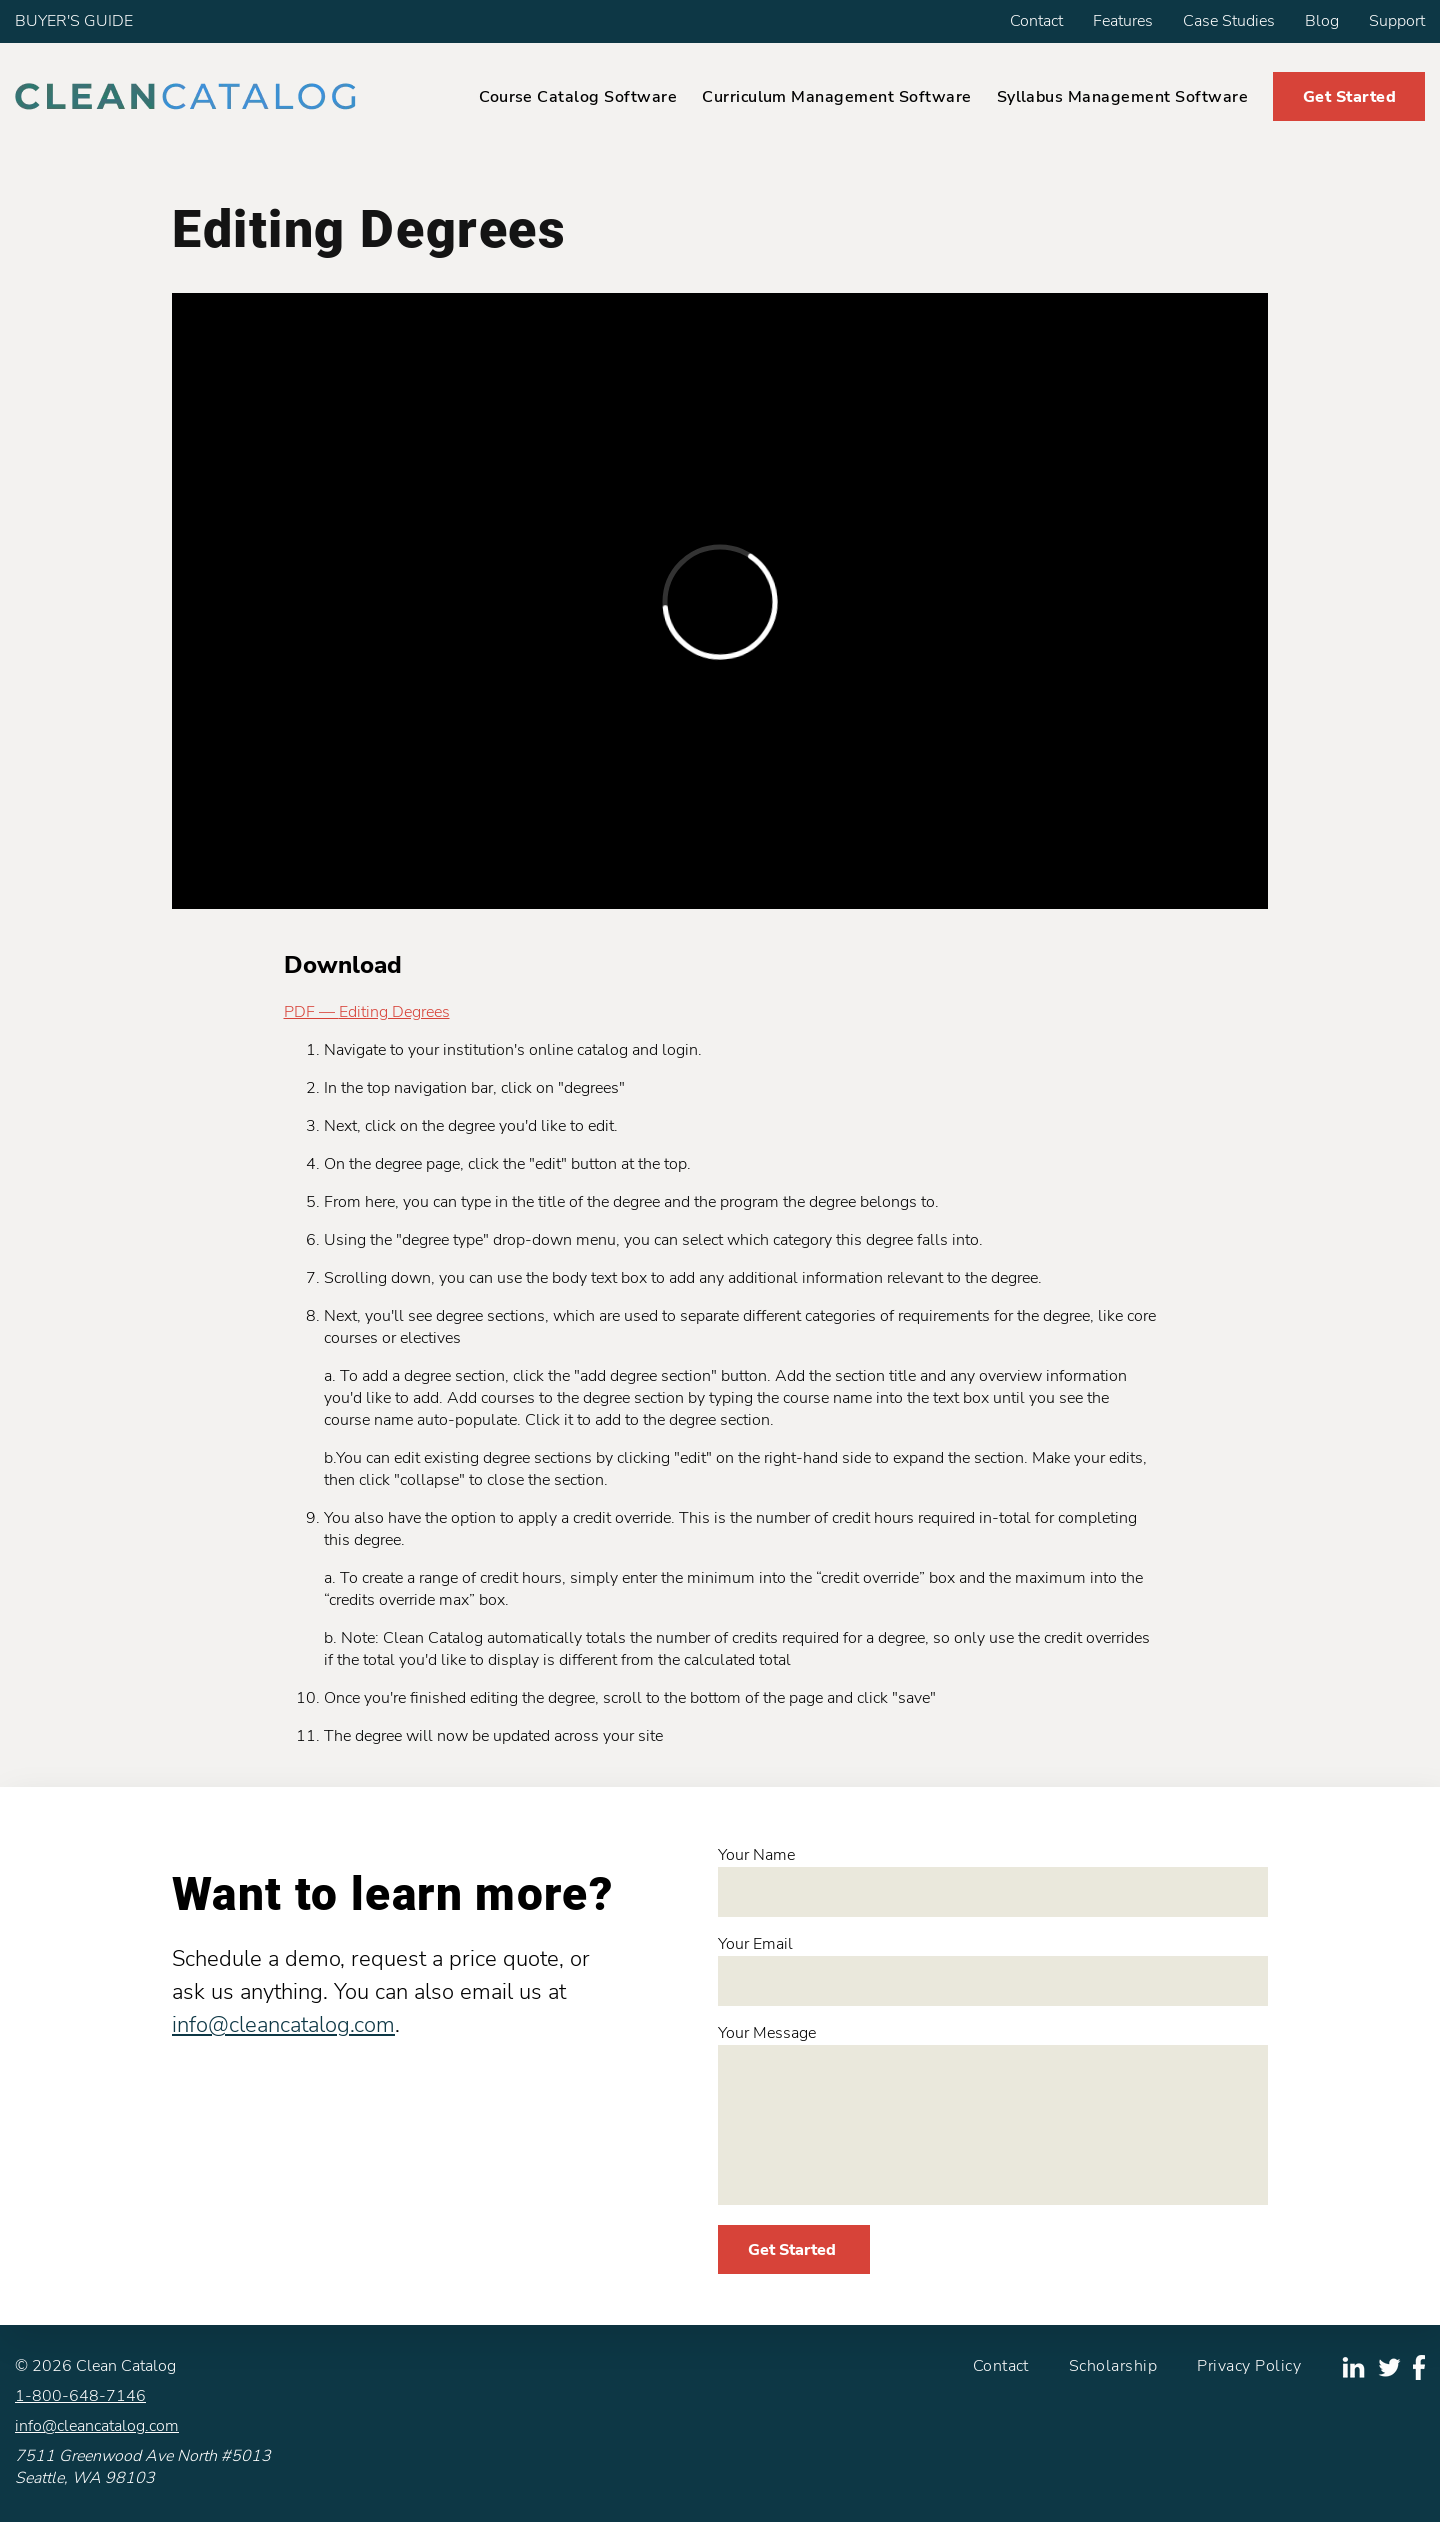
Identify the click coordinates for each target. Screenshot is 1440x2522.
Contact (1036, 21)
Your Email (993, 1969)
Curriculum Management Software (836, 97)
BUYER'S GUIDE (74, 21)
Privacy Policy (1249, 2366)
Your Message (993, 2113)
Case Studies (1229, 21)
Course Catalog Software (578, 97)
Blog (1322, 21)
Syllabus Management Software (1122, 97)
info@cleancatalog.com (283, 2025)
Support (1397, 21)
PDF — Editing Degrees (367, 1012)
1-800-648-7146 (80, 2396)
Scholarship (1113, 2366)
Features (1123, 21)
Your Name (993, 1880)
